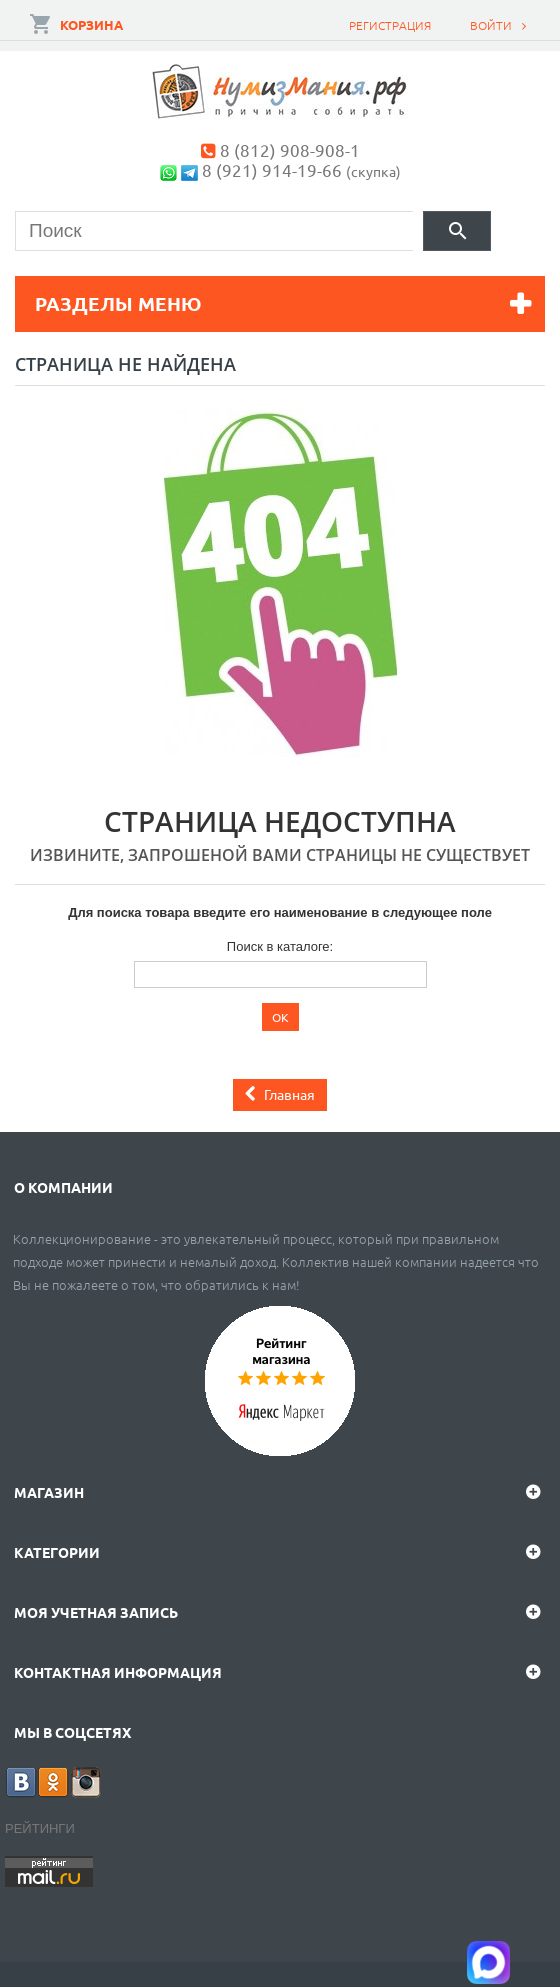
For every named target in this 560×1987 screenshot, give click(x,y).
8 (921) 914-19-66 (272, 169)
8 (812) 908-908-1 (290, 149)
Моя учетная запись (96, 1612)
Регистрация (390, 25)
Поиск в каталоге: (280, 946)
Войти (491, 25)
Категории (57, 1552)
